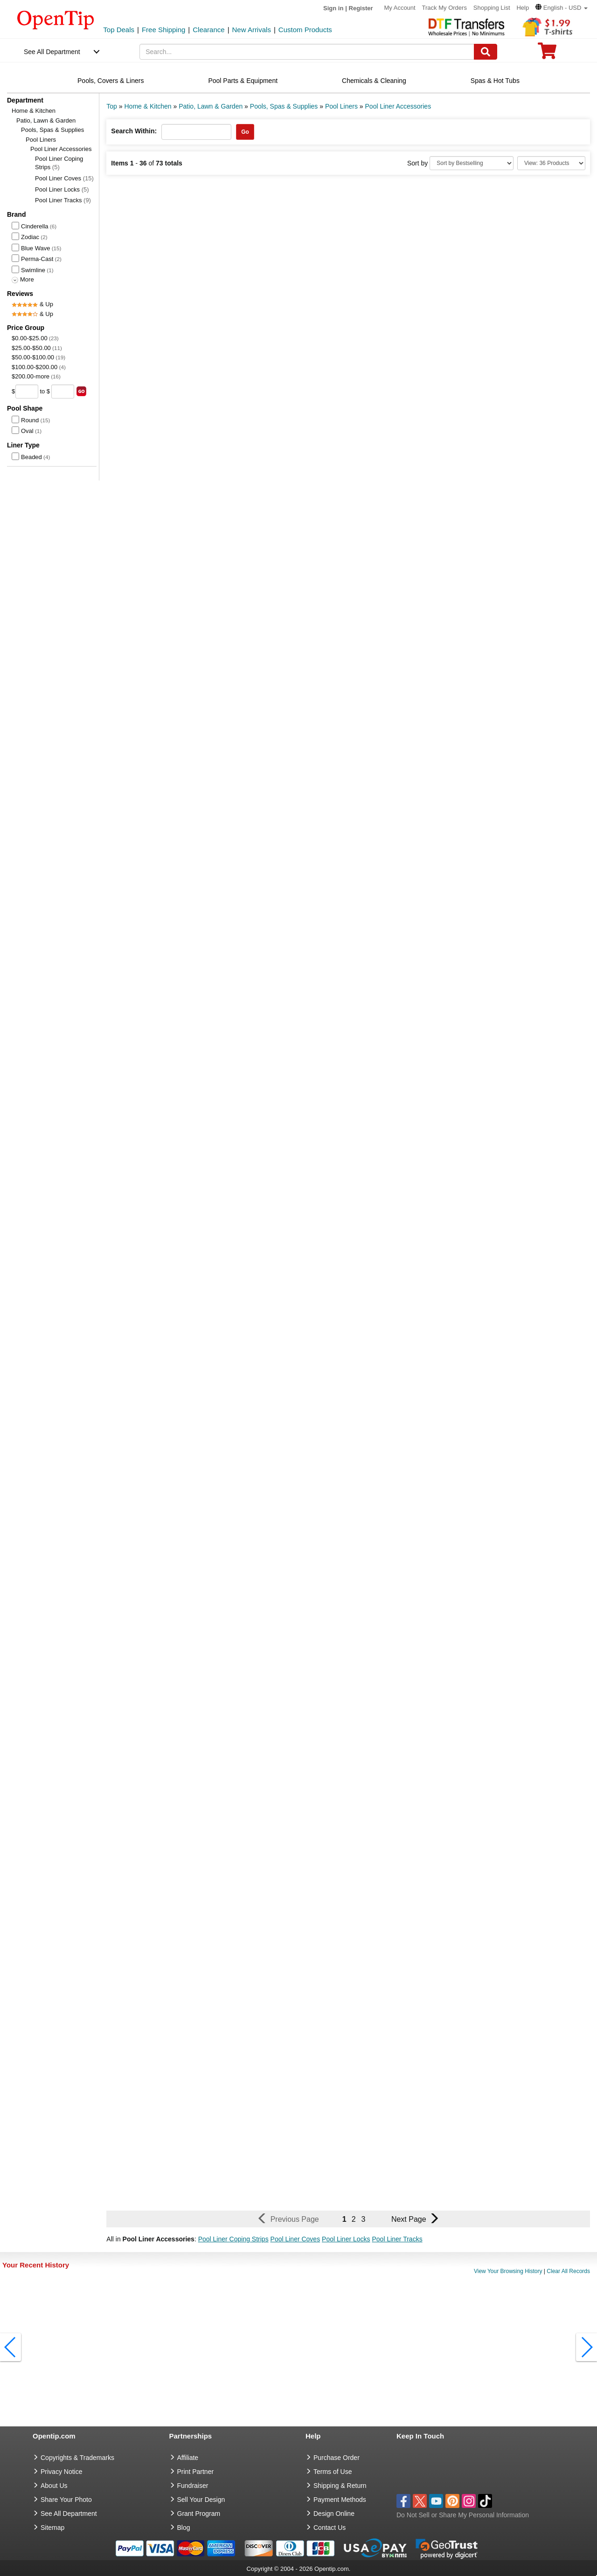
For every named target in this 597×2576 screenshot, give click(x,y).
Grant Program (199, 2513)
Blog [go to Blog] (183, 2527)
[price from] (26, 391)
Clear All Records (568, 2271)
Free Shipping (163, 30)
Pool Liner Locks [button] (346, 2239)
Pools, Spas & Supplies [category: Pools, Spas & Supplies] (284, 106)
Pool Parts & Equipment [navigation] (243, 80)
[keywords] (306, 52)
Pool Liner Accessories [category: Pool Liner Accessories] (398, 106)
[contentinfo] (55, 19)
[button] (561, 7)
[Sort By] (472, 163)
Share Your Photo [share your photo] (66, 2499)
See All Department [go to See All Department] (69, 2513)
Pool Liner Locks (62, 189)
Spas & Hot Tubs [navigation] (495, 80)
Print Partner (195, 2471)
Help (522, 7)
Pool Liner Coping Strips (59, 163)
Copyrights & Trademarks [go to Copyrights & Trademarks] (77, 2457)
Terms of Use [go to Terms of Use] (332, 2471)
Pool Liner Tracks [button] (397, 2239)
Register (361, 8)
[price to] (62, 391)
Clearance (208, 30)
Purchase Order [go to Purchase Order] (336, 2457)
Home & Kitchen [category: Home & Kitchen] (147, 106)
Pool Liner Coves (64, 178)
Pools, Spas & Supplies (52, 129)
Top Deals (118, 30)
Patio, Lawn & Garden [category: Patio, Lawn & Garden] (211, 106)
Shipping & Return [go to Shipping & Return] (340, 2485)
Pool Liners (41, 139)
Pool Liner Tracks (63, 200)
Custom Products (305, 30)
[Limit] (551, 163)
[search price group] (81, 391)
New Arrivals (251, 30)
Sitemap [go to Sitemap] (52, 2527)
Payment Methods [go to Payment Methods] (339, 2499)
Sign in (333, 8)
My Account (399, 7)
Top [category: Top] (111, 106)
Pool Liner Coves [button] (295, 2239)
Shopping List (491, 7)
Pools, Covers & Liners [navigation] (110, 80)
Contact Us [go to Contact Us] (329, 2527)
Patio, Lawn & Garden (46, 120)
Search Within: (134, 131)
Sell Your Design (201, 2499)
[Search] (485, 52)
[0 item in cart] (547, 53)
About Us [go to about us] (54, 2485)
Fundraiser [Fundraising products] (192, 2485)
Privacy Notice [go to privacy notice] (61, 2471)
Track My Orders (444, 7)
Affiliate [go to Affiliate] (188, 2457)
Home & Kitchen (34, 110)
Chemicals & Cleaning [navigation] (374, 80)
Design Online (333, 2513)
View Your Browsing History (508, 2271)
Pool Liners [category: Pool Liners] (341, 106)
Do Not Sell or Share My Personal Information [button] (462, 2515)
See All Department (52, 51)
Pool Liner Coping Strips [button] (233, 2239)
